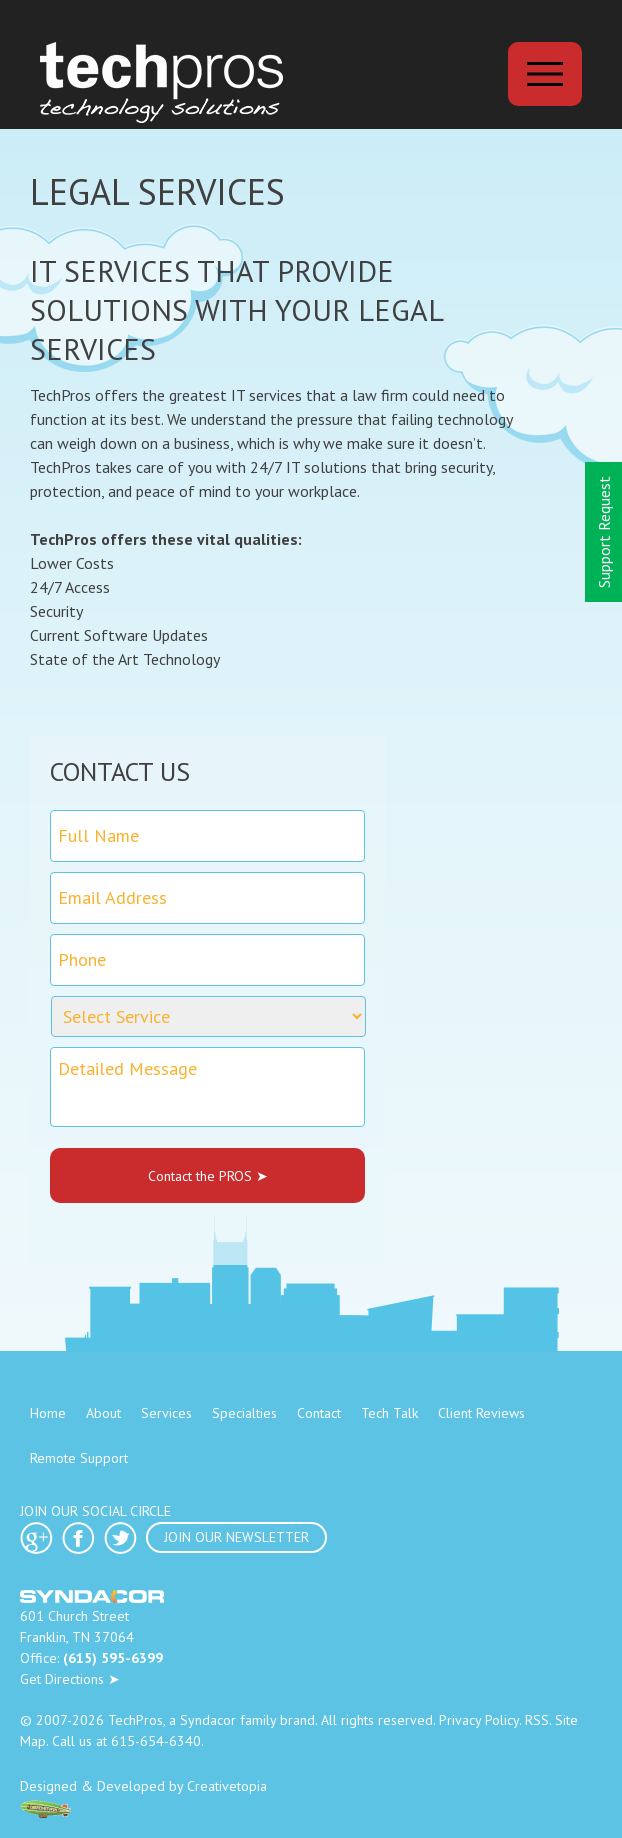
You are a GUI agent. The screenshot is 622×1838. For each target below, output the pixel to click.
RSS (537, 1720)
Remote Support (79, 1458)
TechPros (135, 1720)
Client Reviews (481, 1413)
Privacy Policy (479, 1720)
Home (48, 1413)
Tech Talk (389, 1413)
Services (166, 1413)
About (103, 1413)
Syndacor (208, 1720)
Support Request (604, 532)
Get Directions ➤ (70, 1679)
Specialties (244, 1413)
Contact (319, 1413)
